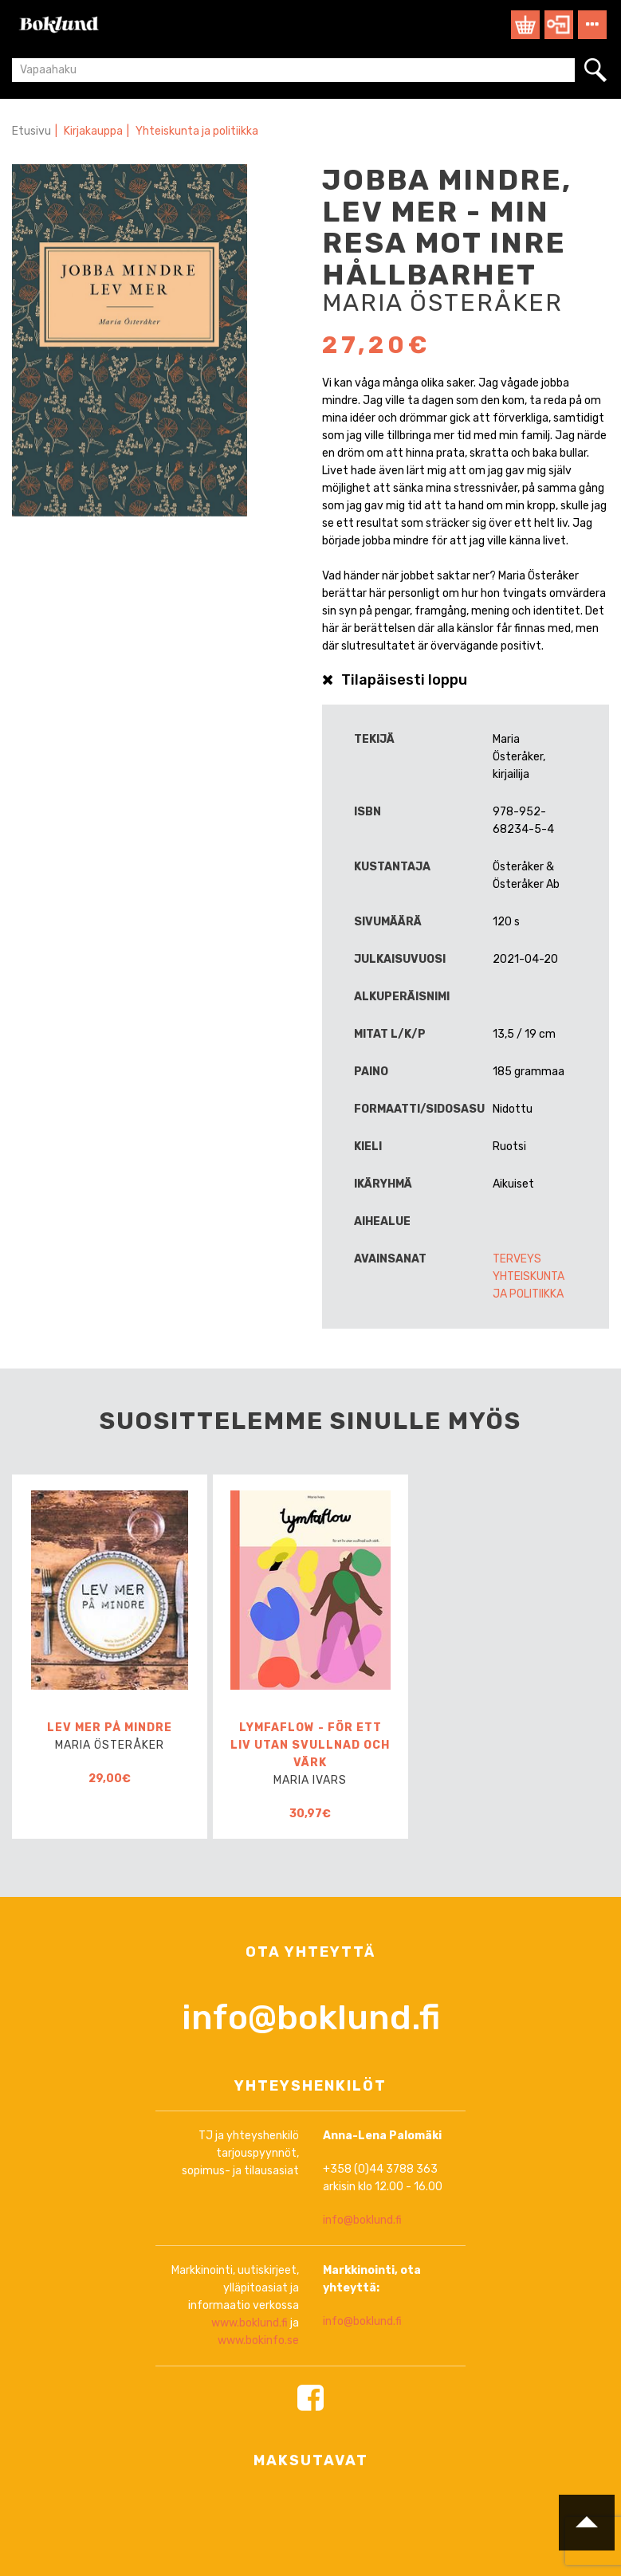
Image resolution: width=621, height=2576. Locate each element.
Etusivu (31, 131)
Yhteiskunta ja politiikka (197, 131)
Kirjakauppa (93, 131)
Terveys (517, 1259)
